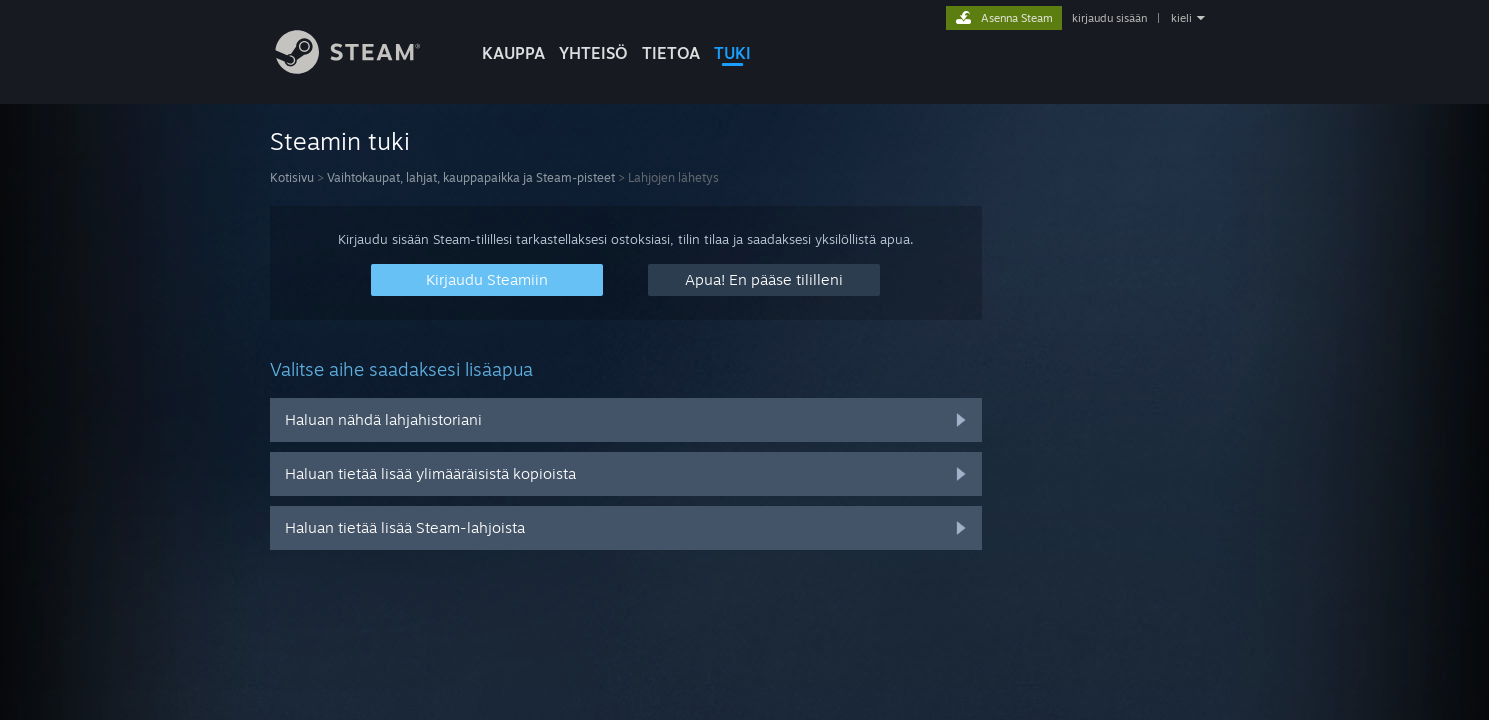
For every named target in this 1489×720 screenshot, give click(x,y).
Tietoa (671, 53)
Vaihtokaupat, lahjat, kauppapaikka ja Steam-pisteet (471, 177)
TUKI (732, 53)
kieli (1181, 18)
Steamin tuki (340, 141)
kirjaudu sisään (1109, 18)
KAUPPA (513, 53)
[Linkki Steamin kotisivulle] (363, 68)
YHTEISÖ (593, 53)
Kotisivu (292, 177)
